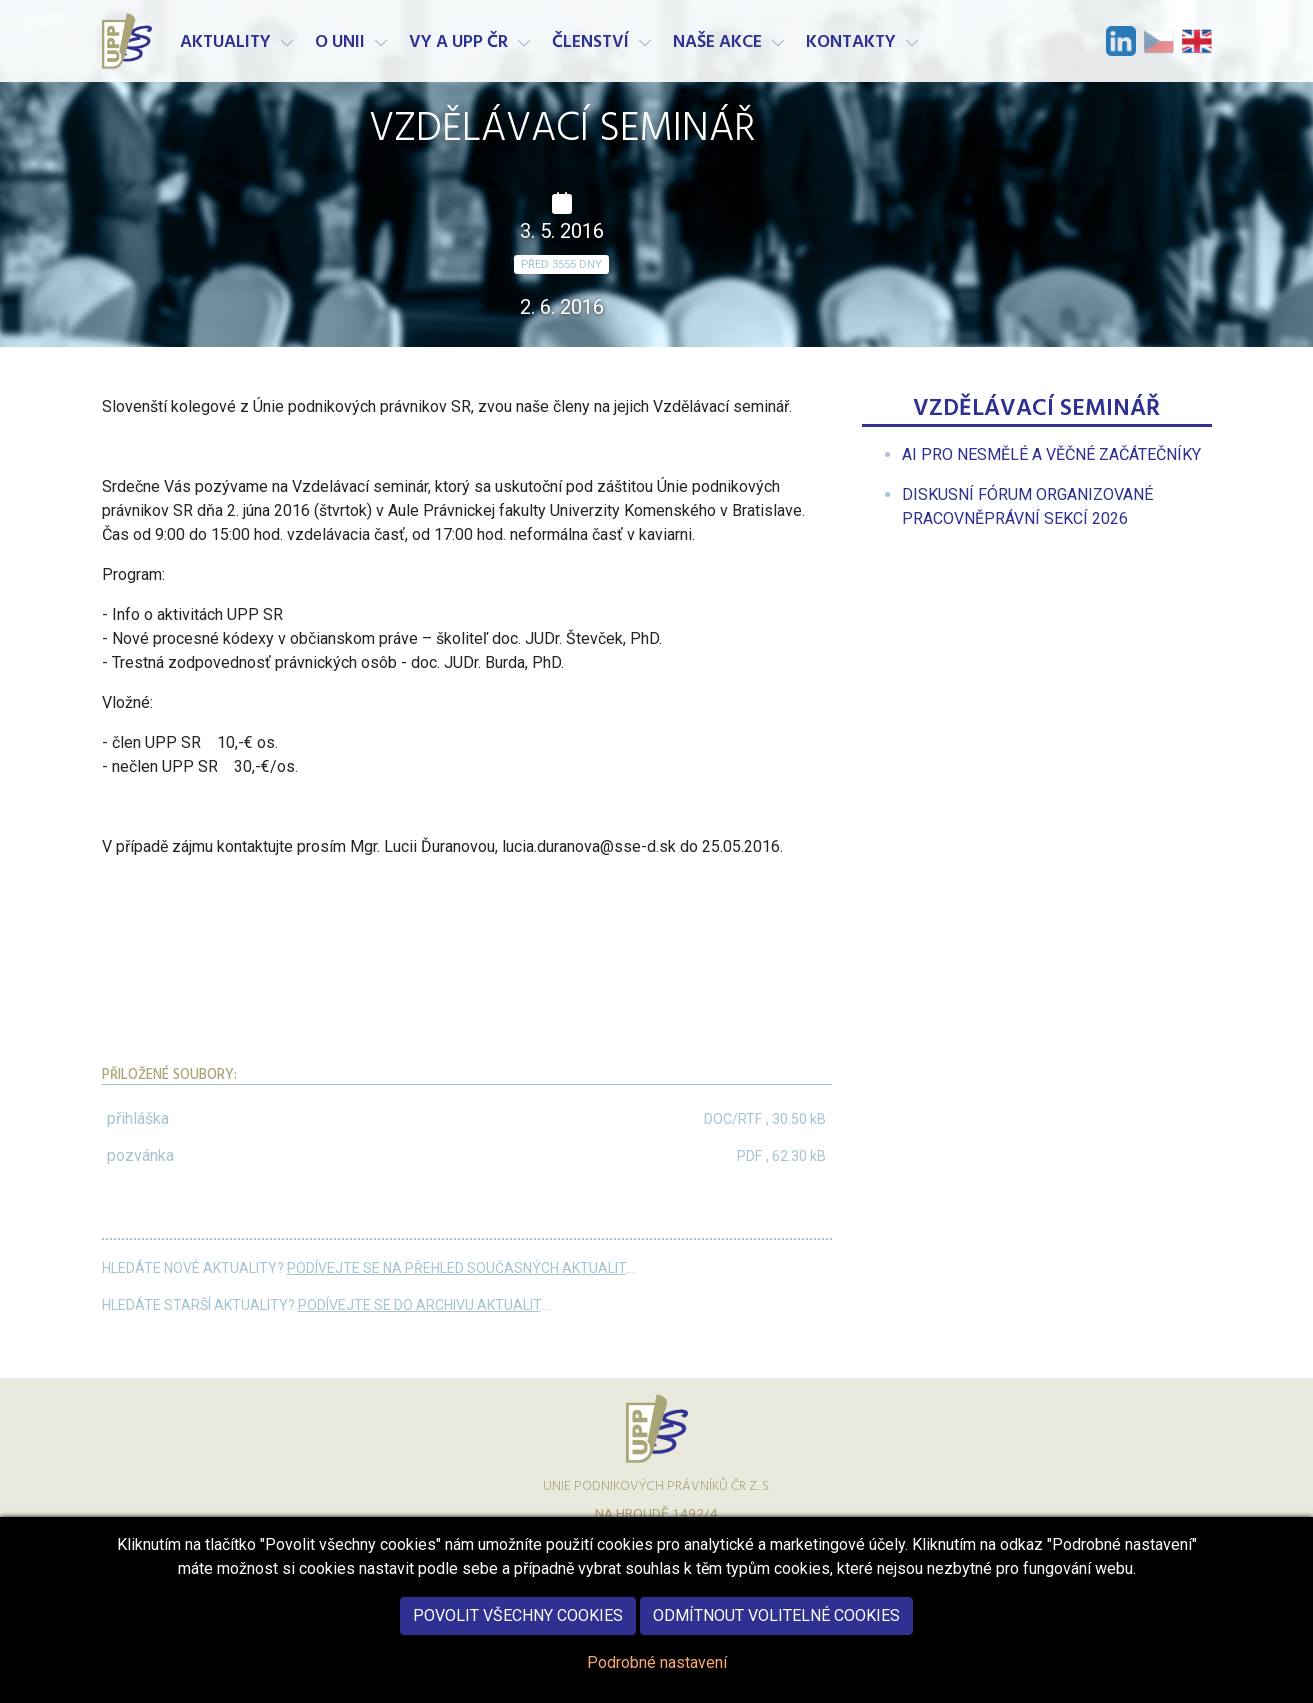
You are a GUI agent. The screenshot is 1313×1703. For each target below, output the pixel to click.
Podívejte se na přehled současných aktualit (456, 1268)
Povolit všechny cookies (518, 1633)
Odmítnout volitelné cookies (776, 1633)
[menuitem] (1051, 454)
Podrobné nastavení (657, 1680)
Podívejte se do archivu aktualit (419, 1305)
